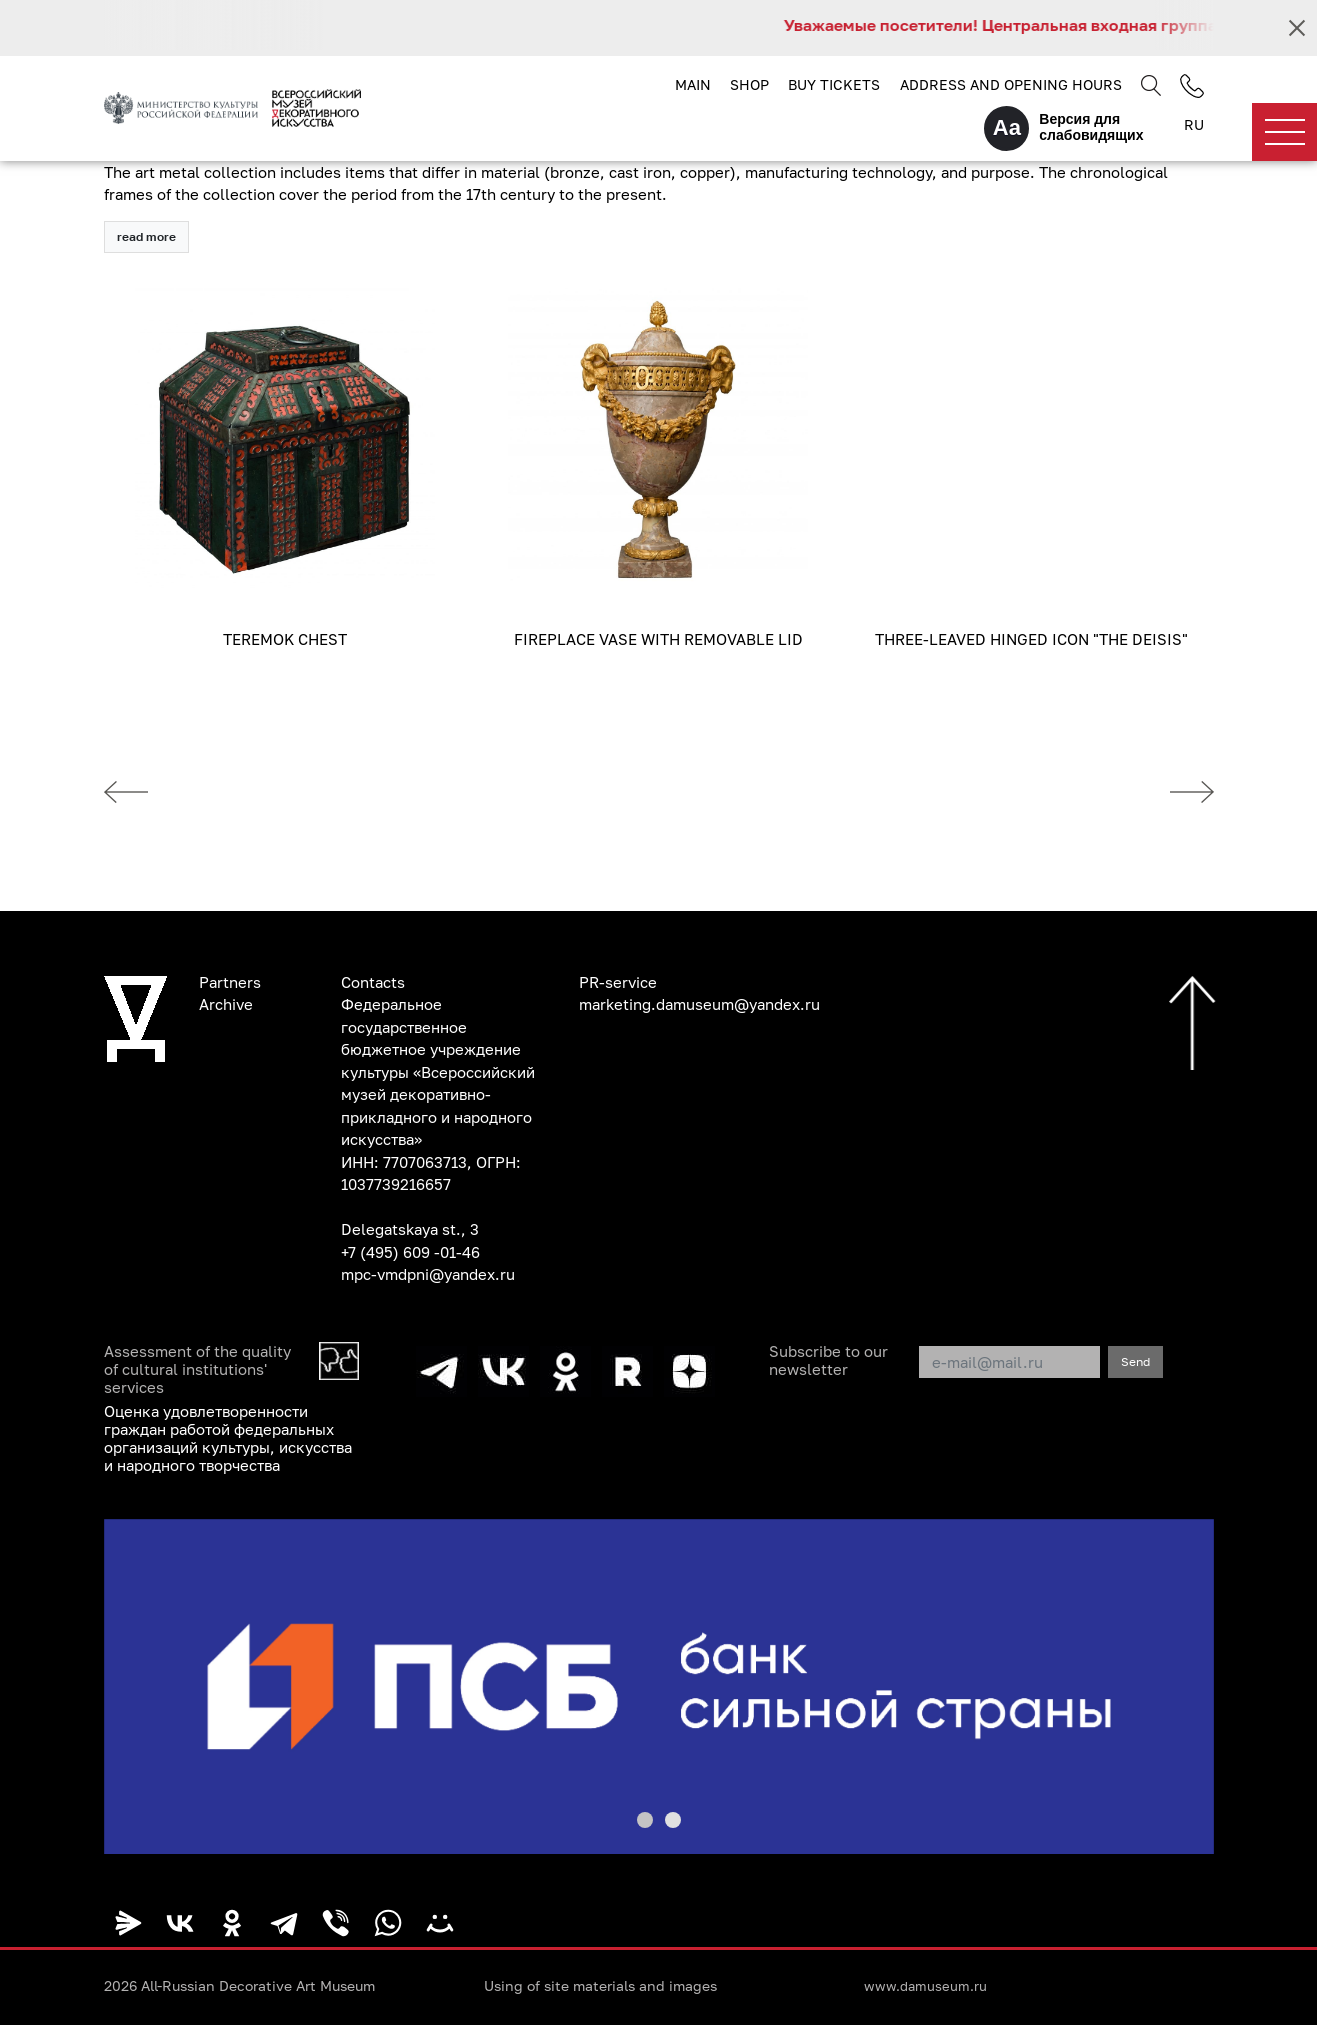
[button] (645, 1820)
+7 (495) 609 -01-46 (410, 1252)
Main (693, 84)
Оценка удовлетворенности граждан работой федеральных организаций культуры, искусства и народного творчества (228, 1438)
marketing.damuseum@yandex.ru (699, 1004)
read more (146, 236)
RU (1194, 124)
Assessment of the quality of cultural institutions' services (197, 1369)
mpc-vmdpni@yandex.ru (428, 1274)
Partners (230, 982)
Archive (226, 1004)
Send (1135, 1361)
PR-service (618, 982)
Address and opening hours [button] (1011, 84)
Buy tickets (834, 84)
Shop (749, 84)
